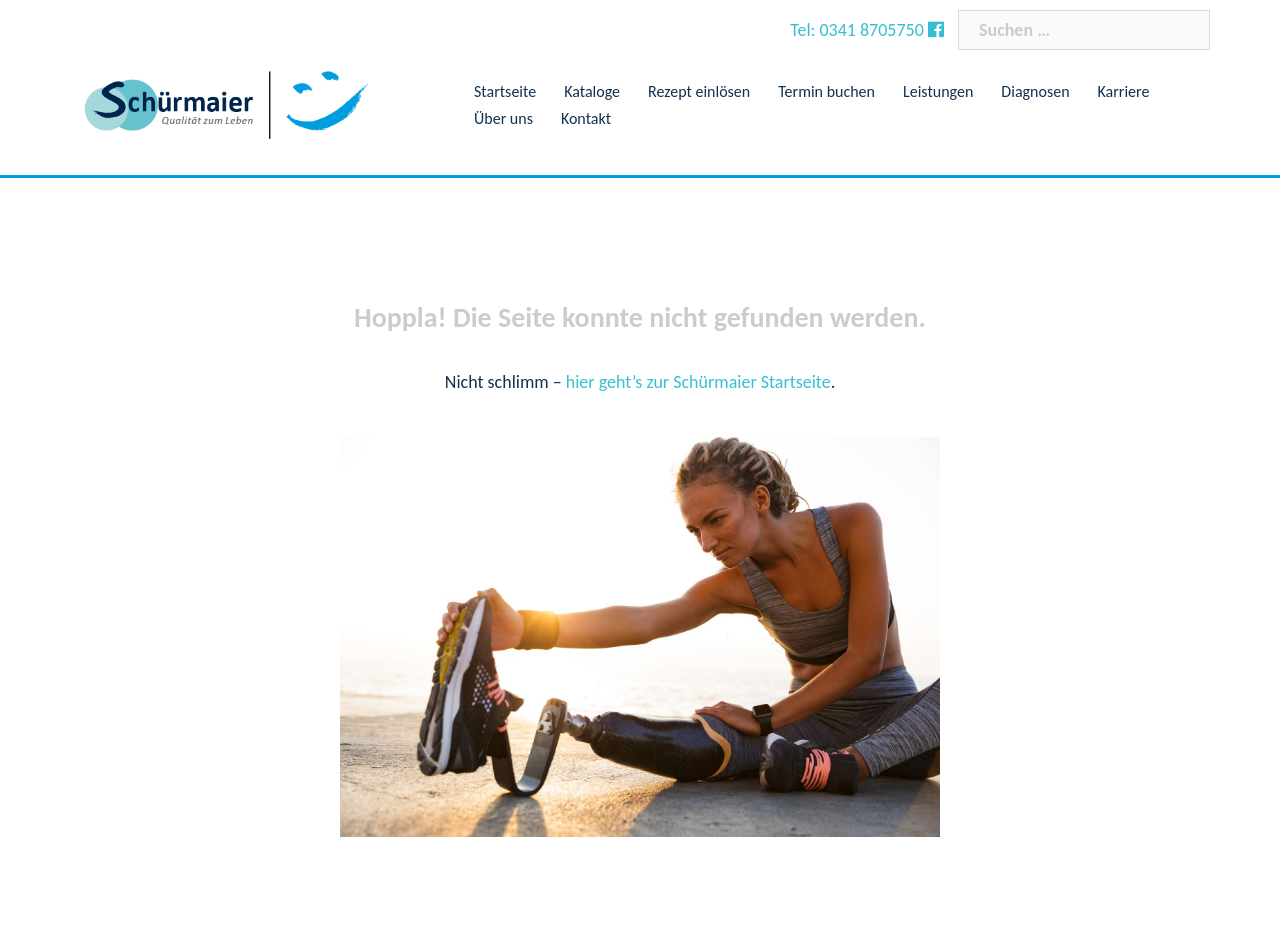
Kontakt (586, 118)
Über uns (503, 118)
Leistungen (938, 91)
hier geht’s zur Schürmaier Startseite (698, 382)
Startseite (505, 91)
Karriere (1124, 91)
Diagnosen (1035, 91)
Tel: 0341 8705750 (859, 30)
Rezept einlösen (699, 91)
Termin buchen (826, 91)
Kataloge (592, 91)
